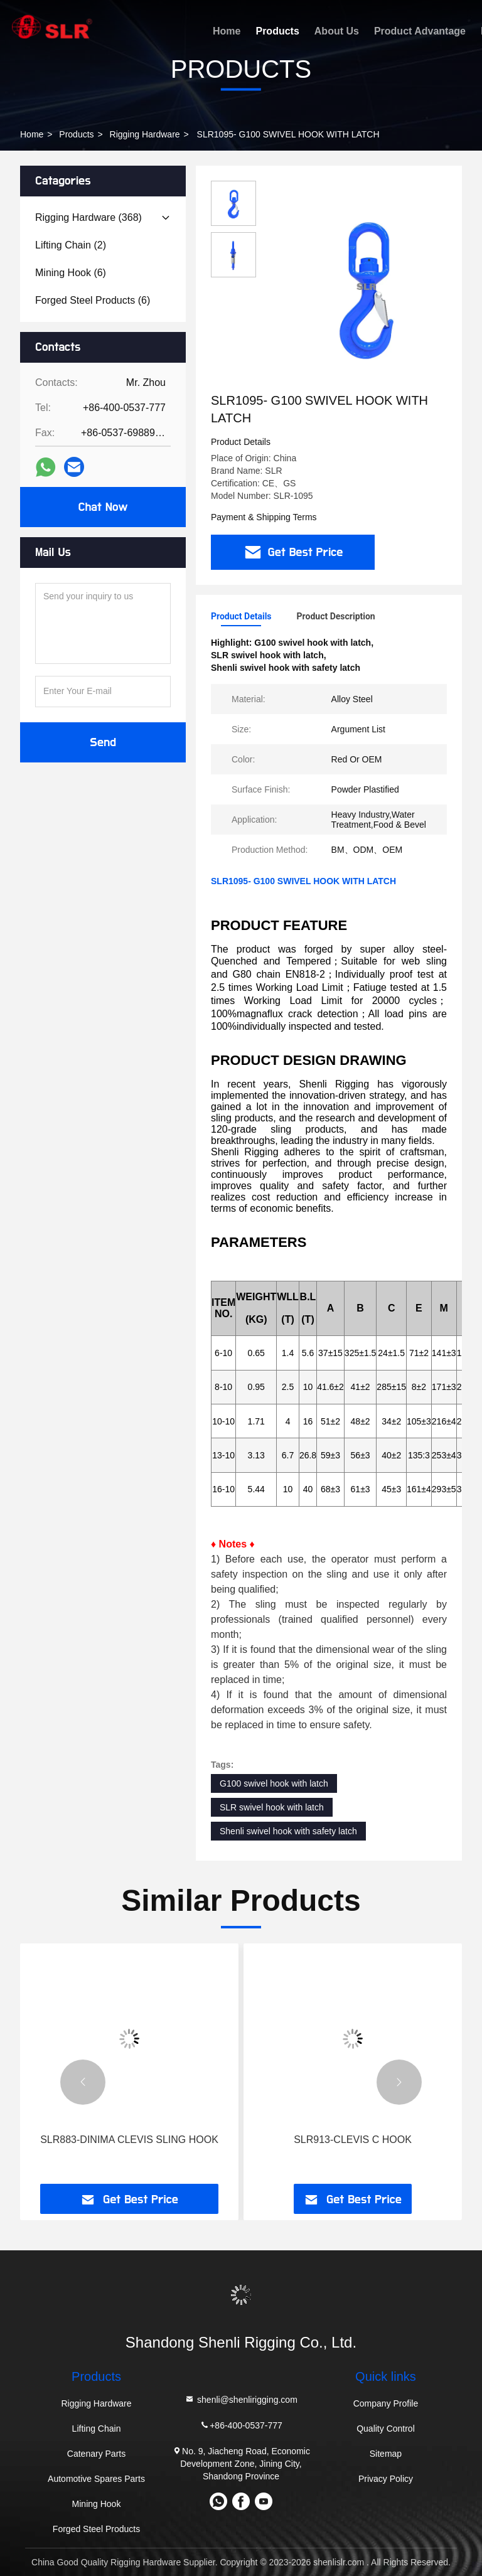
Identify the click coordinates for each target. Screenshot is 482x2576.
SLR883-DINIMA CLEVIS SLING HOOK (129, 2139)
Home (226, 31)
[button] (82, 2082)
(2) (70, 245)
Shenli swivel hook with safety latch (288, 1831)
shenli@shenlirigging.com (241, 2399)
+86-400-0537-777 (241, 2425)
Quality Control (385, 2429)
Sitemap (386, 2454)
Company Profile (386, 2403)
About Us (336, 31)
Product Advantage (420, 31)
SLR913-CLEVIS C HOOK (353, 2139)
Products (277, 31)
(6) (70, 272)
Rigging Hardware (145, 134)
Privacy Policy (385, 2479)
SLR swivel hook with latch (272, 1807)
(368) (88, 217)
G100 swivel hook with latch (274, 1783)
